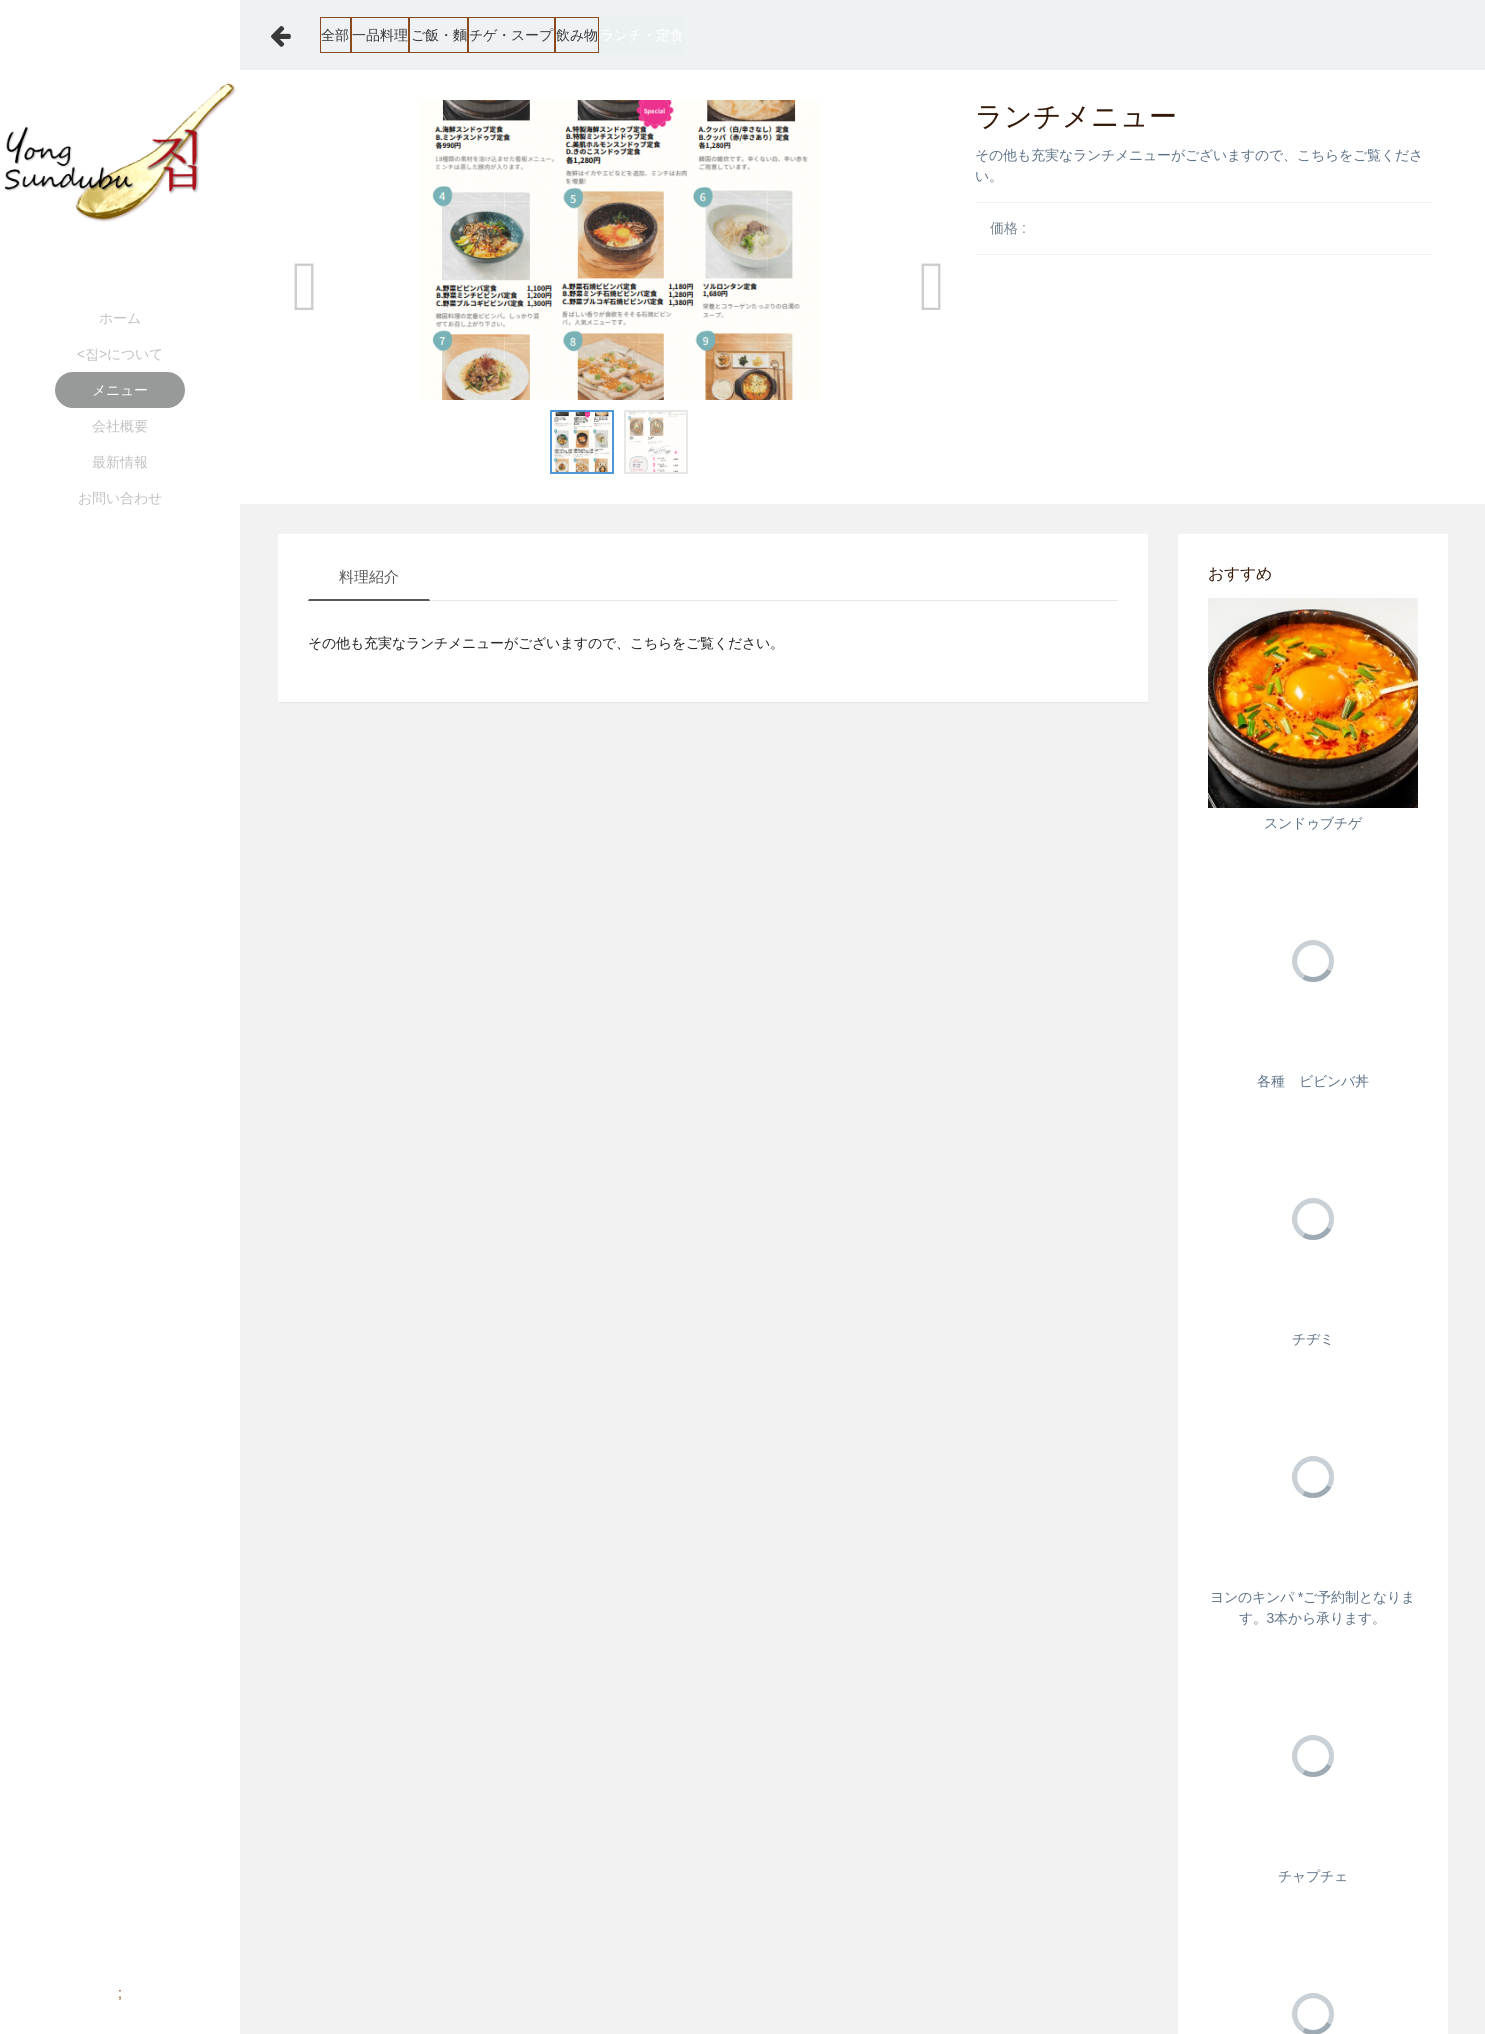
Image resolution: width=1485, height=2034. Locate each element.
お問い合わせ (120, 498)
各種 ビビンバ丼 (1313, 1081)
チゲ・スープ (644, 35)
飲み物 (749, 35)
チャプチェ (1313, 1876)
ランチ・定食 (853, 35)
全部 (350, 35)
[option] (619, 250)
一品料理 (434, 35)
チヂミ (1313, 1339)
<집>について (120, 354)
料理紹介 (369, 576)
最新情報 (120, 462)
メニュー (120, 390)
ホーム (120, 318)
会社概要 (120, 426)
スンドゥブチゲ (1313, 823)
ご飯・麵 (532, 35)
